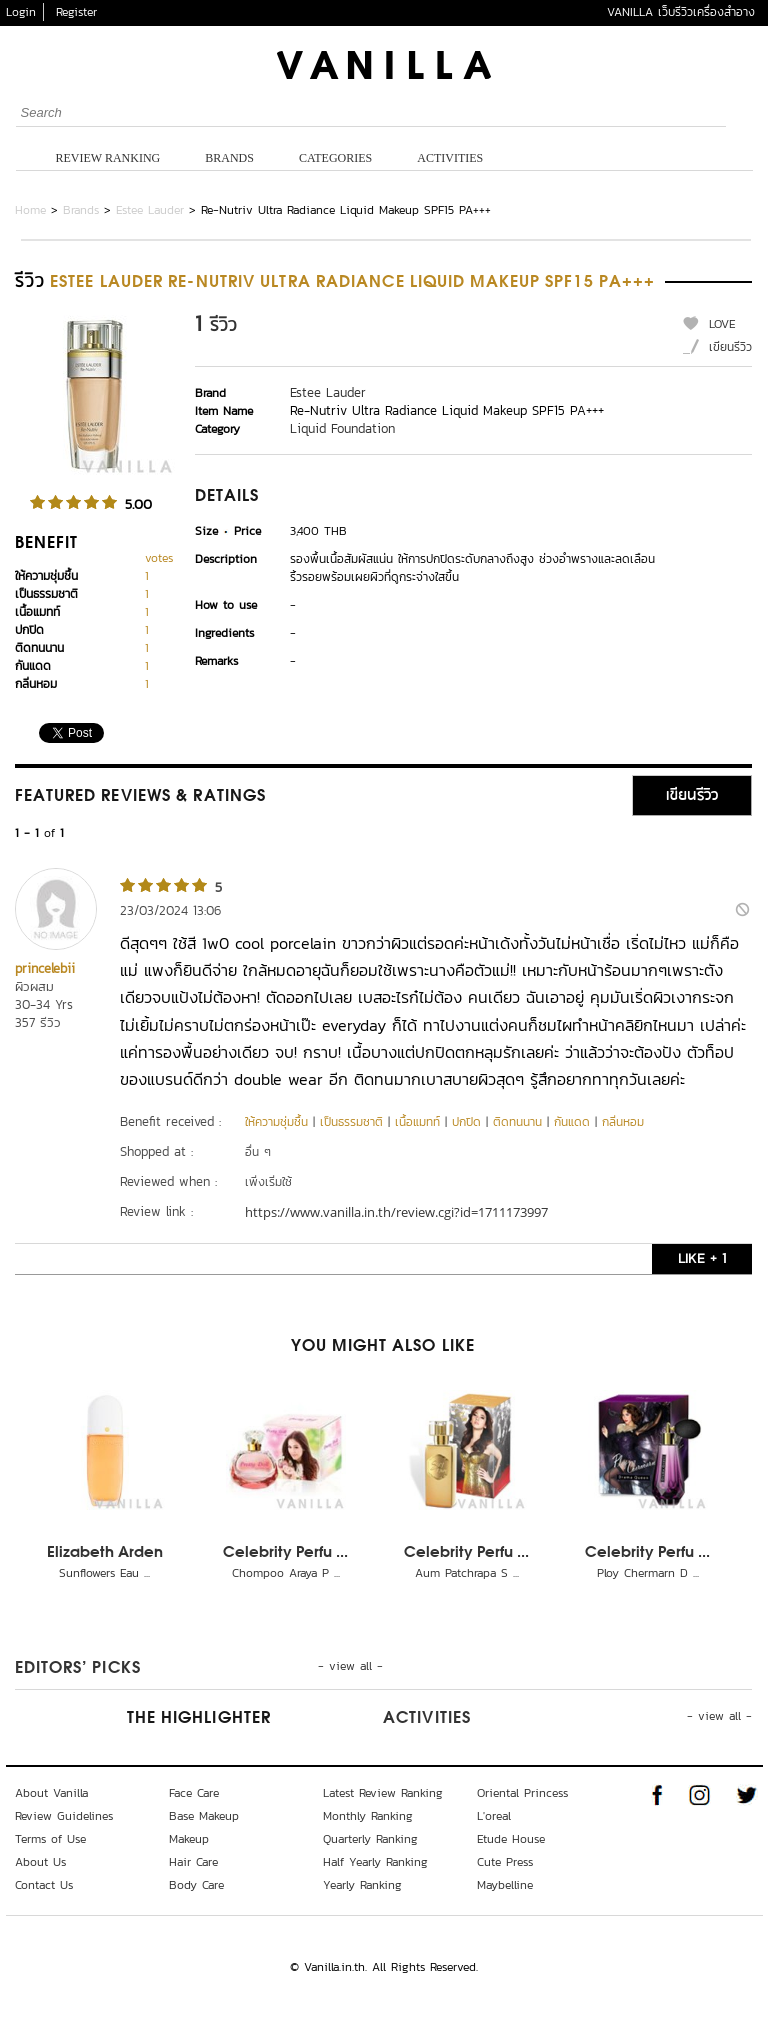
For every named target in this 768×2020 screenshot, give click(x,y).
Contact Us (44, 1885)
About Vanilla (51, 1793)
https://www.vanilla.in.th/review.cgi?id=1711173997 (396, 1212)
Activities (450, 158)
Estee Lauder (150, 210)
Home (30, 210)
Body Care (196, 1885)
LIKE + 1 (702, 1258)
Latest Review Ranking (383, 1793)
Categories (335, 158)
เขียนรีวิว (730, 347)
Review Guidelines (64, 1816)
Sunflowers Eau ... (104, 1573)
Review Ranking (108, 158)
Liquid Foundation (342, 428)
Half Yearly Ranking (375, 1862)
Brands (229, 158)
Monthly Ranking (368, 1816)
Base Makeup (204, 1816)
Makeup (189, 1839)
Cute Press (505, 1862)
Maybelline (505, 1885)
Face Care (194, 1793)
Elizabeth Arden (105, 1553)
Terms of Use (50, 1839)
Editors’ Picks (78, 1669)
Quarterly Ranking (370, 1839)
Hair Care (193, 1862)
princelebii (45, 968)
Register (76, 12)
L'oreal (494, 1816)
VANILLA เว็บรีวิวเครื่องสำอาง (681, 12)
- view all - (350, 1666)
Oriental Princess (522, 1793)
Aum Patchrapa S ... (467, 1573)
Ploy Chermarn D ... (648, 1573)
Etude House (511, 1839)
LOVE (722, 324)
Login (21, 12)
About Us (40, 1862)
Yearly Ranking (362, 1885)
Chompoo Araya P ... (286, 1573)
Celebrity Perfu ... (285, 1553)
